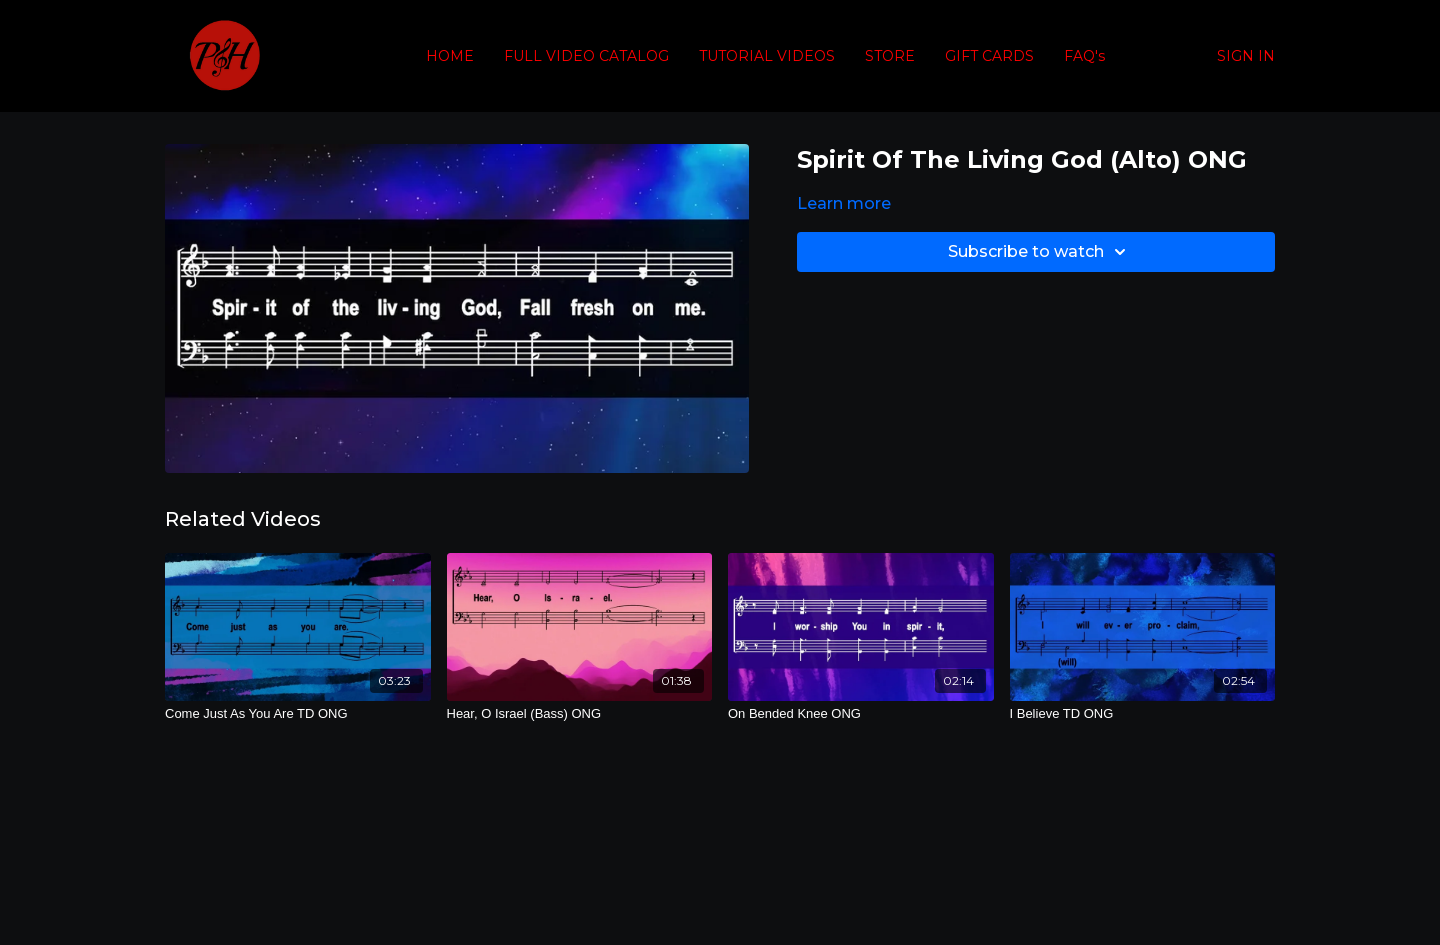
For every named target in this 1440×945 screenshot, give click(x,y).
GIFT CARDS (989, 56)
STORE (890, 56)
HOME (450, 56)
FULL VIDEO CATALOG (586, 56)
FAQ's (1084, 56)
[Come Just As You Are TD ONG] (298, 714)
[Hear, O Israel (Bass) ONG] (580, 714)
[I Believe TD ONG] (1143, 714)
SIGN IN (1246, 56)
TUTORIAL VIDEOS (767, 56)
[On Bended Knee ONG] (861, 714)
